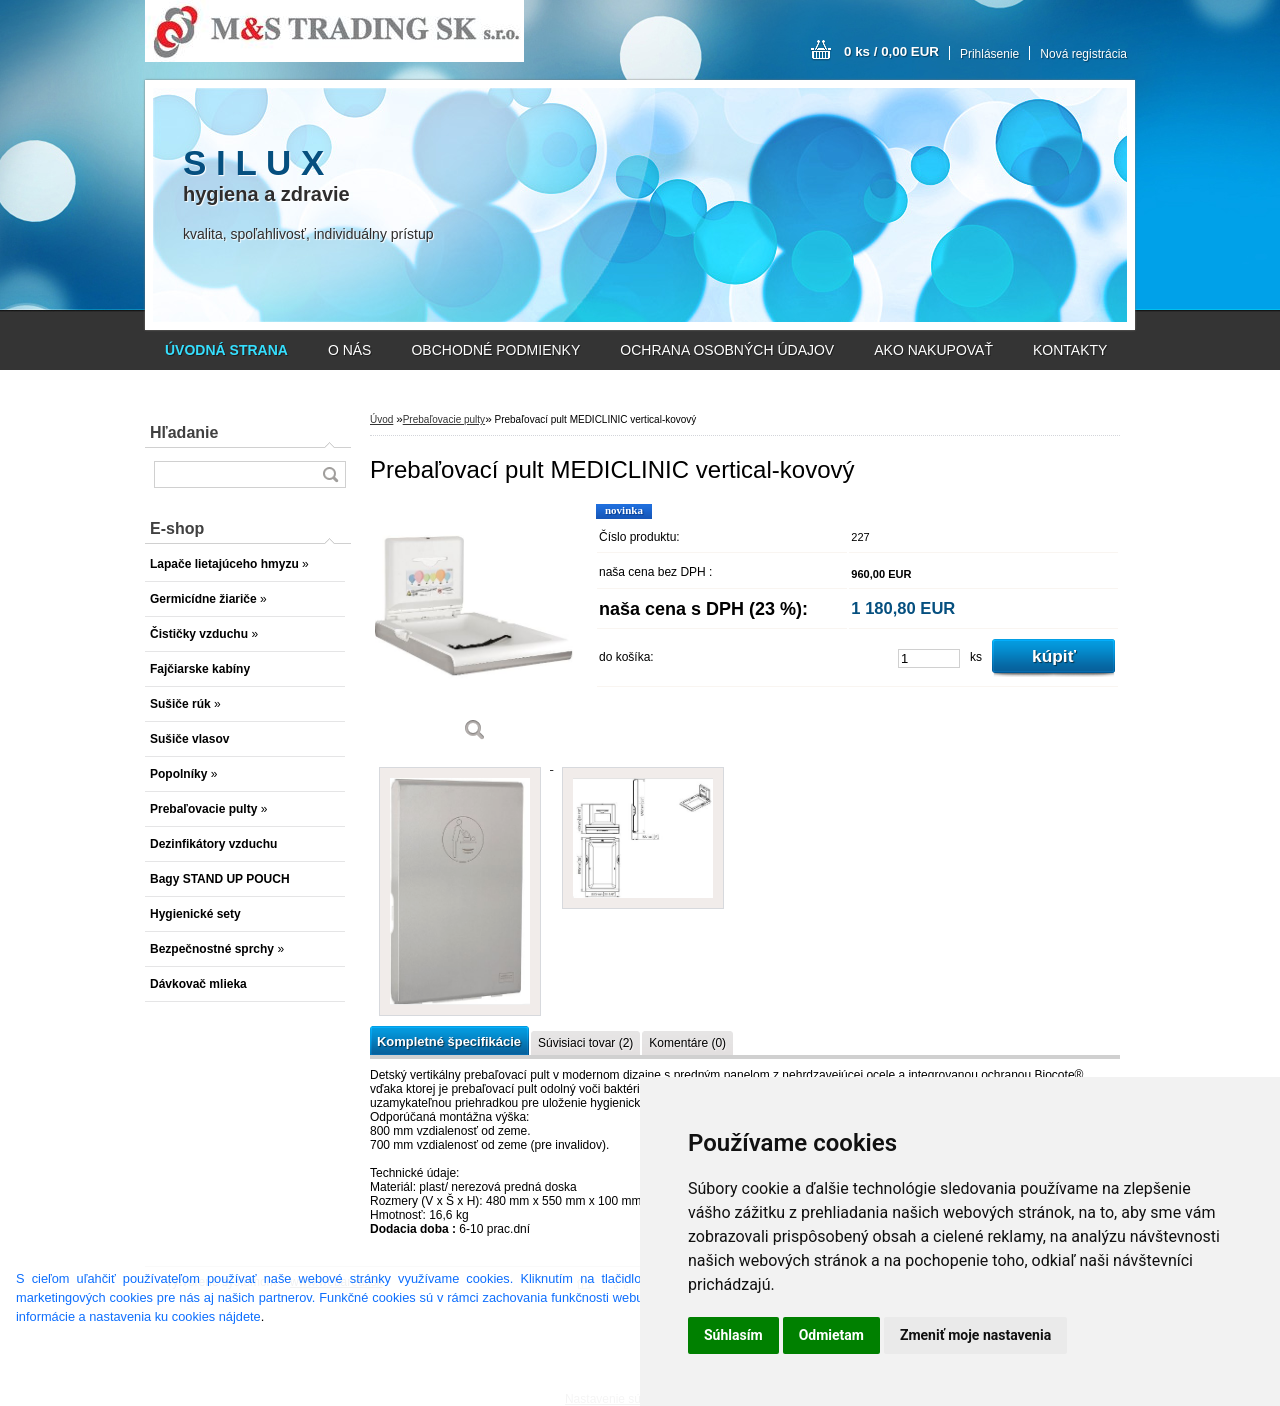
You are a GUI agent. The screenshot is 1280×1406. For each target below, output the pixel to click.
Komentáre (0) (687, 1043)
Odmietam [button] (831, 1335)
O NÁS (350, 350)
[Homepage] (226, 350)
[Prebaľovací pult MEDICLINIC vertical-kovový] (475, 629)
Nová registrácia (1083, 54)
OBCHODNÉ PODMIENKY (495, 350)
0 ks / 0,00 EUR (891, 51)
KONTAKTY (1070, 350)
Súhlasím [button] (733, 1335)
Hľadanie (184, 432)
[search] (330, 474)
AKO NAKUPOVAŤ (933, 350)
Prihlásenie (989, 54)
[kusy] (929, 658)
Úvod (381, 419)
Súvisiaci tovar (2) (585, 1043)
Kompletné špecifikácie (449, 1041)
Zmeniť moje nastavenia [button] (975, 1335)
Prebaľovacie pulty (444, 419)
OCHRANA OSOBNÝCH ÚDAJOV (727, 350)
